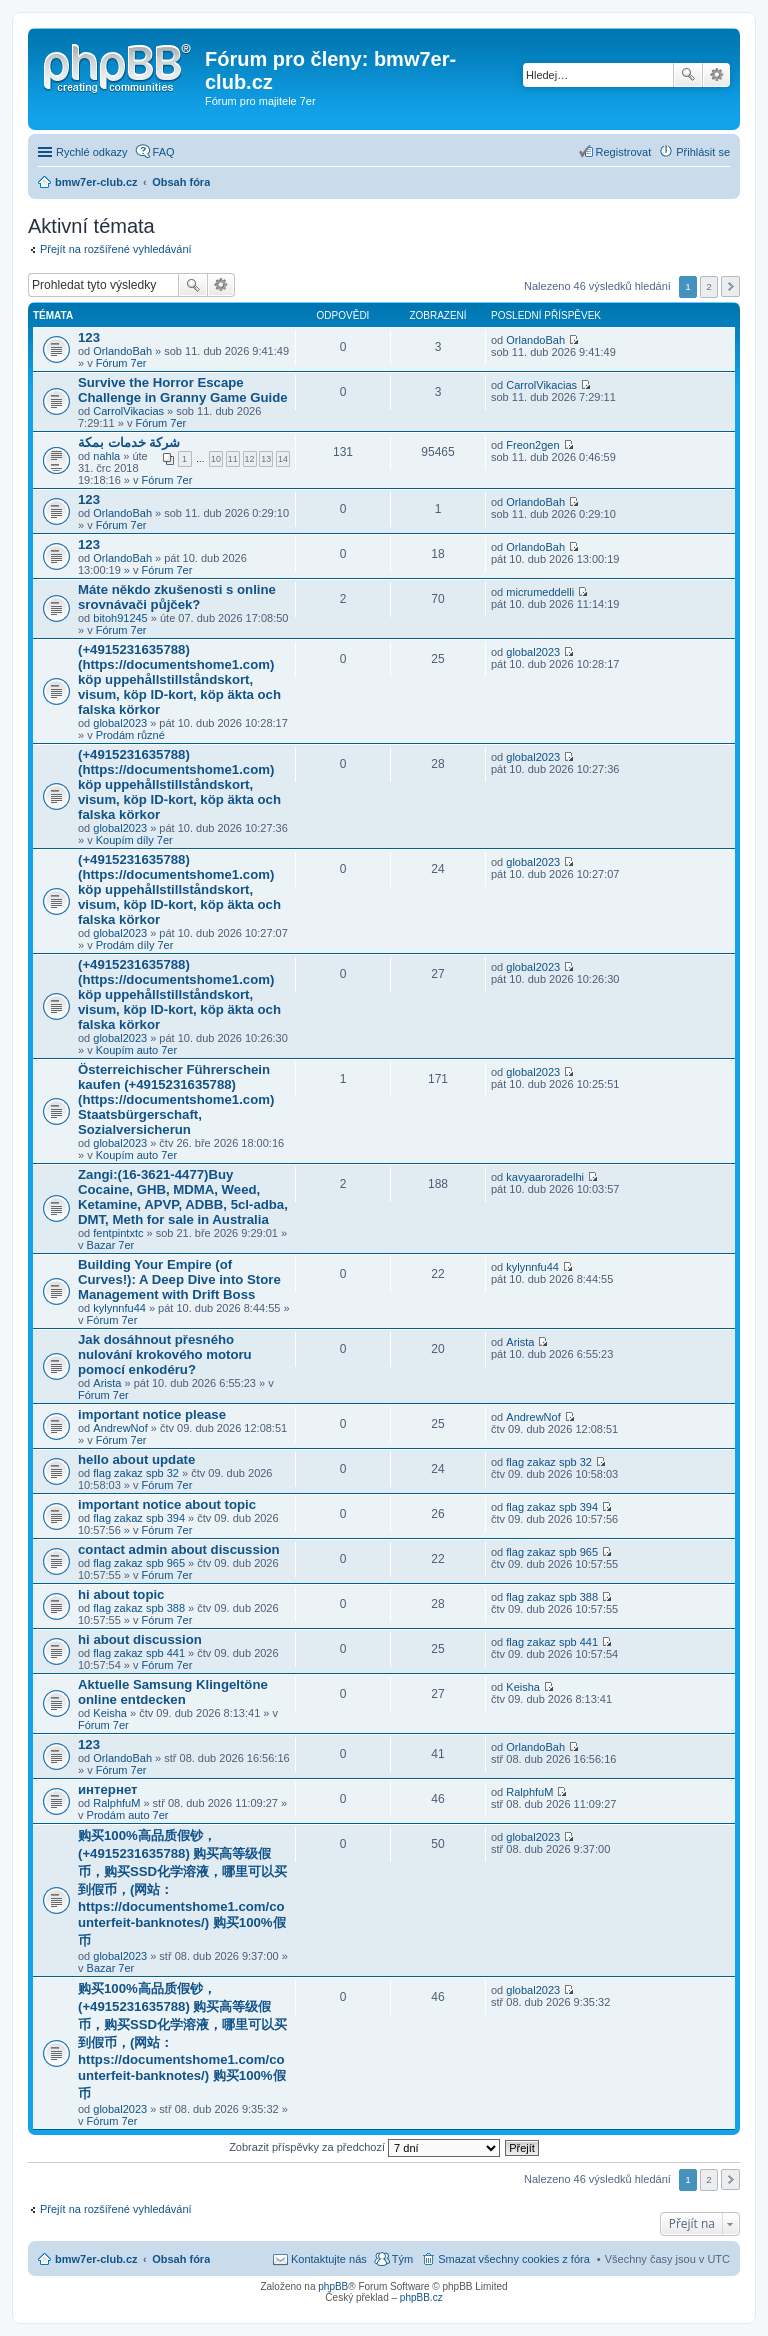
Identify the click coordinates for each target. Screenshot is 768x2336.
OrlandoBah (122, 351)
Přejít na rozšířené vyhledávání (116, 249)
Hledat (688, 75)
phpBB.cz (421, 2297)
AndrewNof (120, 1428)
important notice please (152, 1414)
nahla (106, 456)
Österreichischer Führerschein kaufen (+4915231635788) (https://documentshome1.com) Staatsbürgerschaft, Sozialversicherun (176, 1099)
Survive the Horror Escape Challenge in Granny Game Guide (183, 390)
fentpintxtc (118, 1233)
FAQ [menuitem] (164, 152)
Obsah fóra (181, 2259)
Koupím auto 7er (136, 1050)
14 (283, 459)
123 (89, 337)
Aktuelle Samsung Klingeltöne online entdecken (173, 1692)
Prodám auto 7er (128, 1815)
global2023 (120, 723)
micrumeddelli (540, 592)
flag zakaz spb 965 (139, 1563)
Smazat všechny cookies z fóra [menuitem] (514, 2259)
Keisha (110, 1713)
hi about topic (121, 1594)
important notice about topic (167, 1504)
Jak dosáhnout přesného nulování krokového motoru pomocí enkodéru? (165, 1354)
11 (233, 459)
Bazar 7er (111, 1245)
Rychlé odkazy (92, 152)
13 (266, 459)
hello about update (136, 1459)
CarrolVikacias (128, 411)
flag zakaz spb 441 (139, 1653)
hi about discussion (140, 1639)
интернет (108, 1789)
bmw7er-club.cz (96, 2259)
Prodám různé (130, 735)
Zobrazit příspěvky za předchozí (364, 2147)
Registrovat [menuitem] (624, 152)
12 (250, 459)
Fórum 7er (121, 363)
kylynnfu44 (119, 1308)
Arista (107, 1383)
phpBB (333, 2286)
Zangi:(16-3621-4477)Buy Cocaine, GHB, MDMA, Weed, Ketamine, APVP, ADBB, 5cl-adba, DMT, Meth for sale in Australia (183, 1197)
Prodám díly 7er (135, 945)
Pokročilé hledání (716, 75)
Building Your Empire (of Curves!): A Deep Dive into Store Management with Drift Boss (179, 1279)
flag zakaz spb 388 (139, 1608)
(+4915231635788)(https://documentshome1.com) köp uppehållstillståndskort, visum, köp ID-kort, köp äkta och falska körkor (179, 679)
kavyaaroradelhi (545, 1177)
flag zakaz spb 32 (136, 1473)
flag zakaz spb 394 (139, 1518)
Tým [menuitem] (402, 2259)
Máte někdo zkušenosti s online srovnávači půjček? (177, 597)
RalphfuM (116, 1803)
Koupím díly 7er (134, 840)
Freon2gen (532, 445)
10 (216, 459)
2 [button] (709, 286)
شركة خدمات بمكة (129, 442)
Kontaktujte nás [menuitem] (329, 2259)
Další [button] (730, 286)
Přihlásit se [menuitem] (703, 152)
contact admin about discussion (179, 1549)
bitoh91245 (120, 618)
